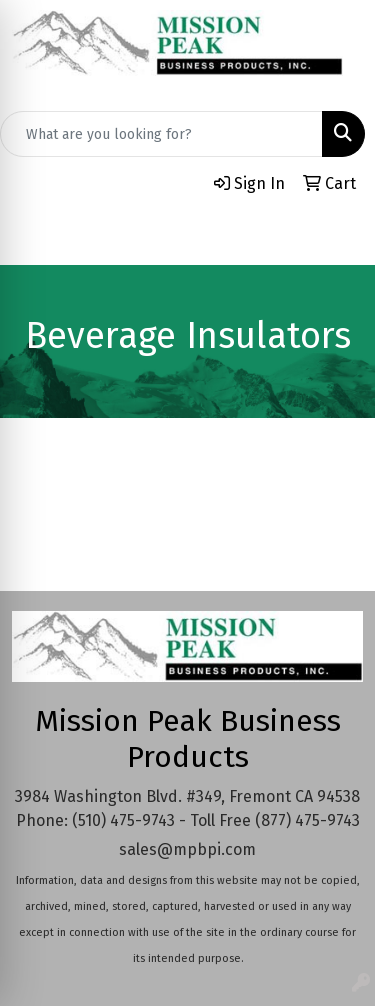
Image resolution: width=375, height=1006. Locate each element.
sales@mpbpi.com (187, 849)
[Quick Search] (161, 134)
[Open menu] (335, 236)
